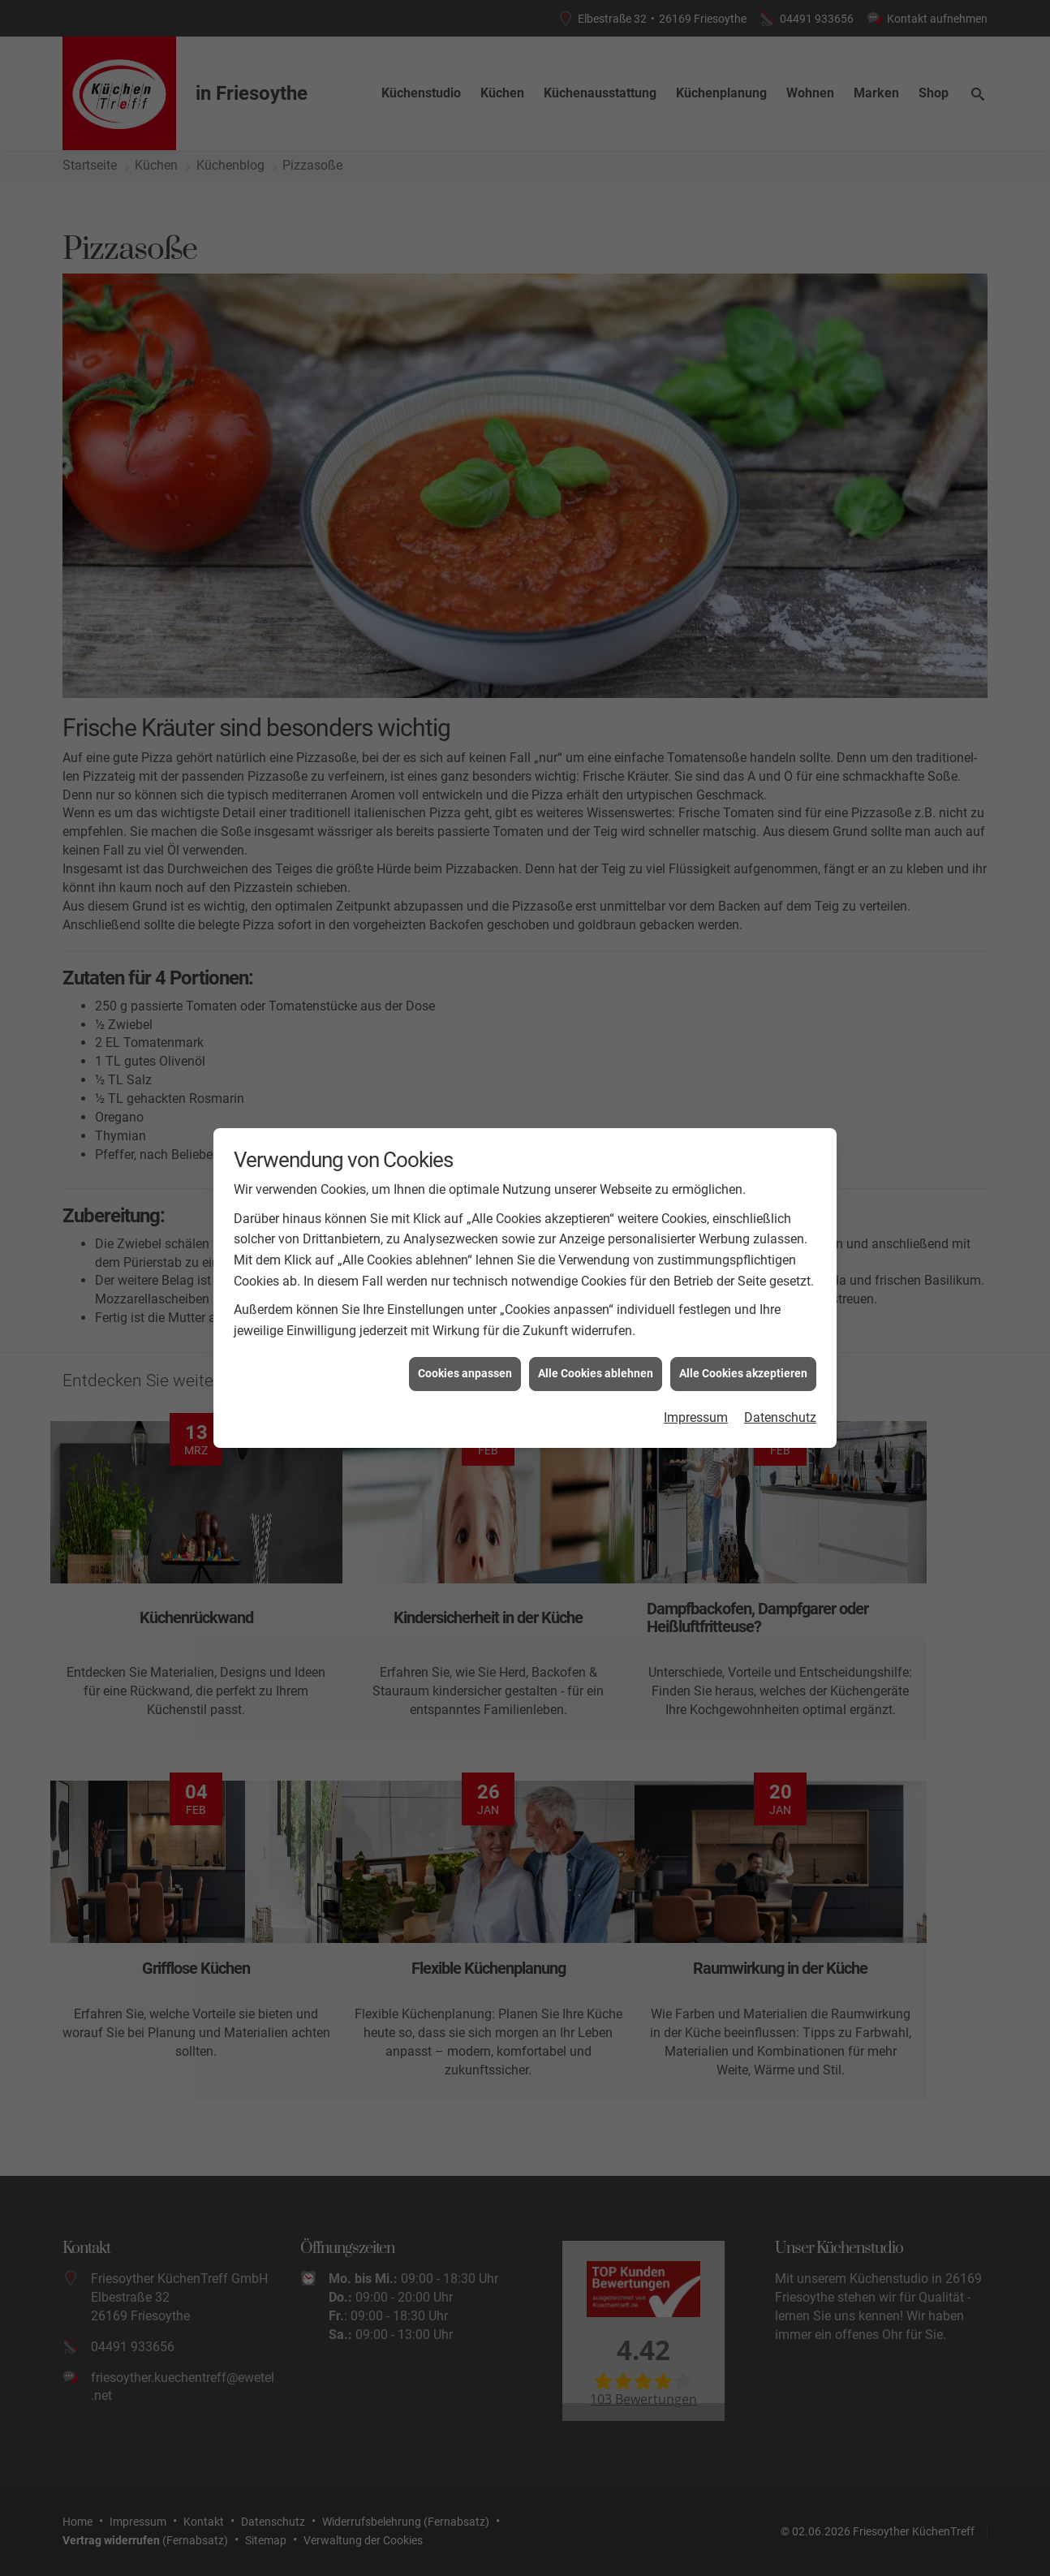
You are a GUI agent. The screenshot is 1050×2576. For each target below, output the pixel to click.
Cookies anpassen (465, 1373)
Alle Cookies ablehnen (595, 1373)
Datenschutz (780, 1417)
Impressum (696, 1417)
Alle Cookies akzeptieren (743, 1373)
